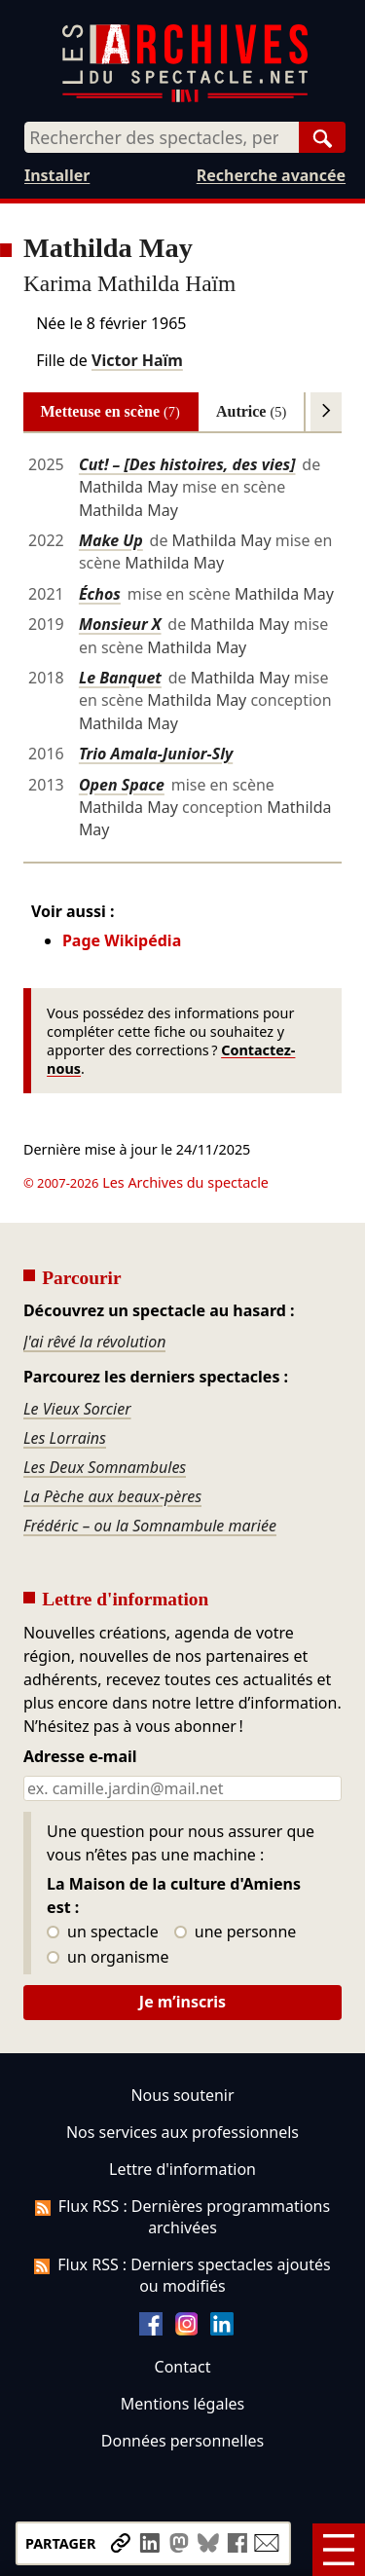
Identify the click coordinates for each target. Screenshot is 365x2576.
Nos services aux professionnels (182, 2132)
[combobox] (161, 137)
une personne (235, 1932)
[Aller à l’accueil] (185, 98)
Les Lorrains (64, 1438)
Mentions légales (182, 2403)
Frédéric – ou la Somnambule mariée (149, 1525)
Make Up (111, 540)
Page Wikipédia (121, 940)
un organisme (107, 1958)
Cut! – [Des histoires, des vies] (187, 464)
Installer (57, 175)
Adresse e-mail (80, 1757)
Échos (100, 594)
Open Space (121, 784)
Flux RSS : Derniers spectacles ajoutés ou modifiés (182, 2275)
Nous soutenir (182, 2095)
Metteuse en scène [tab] (110, 411)
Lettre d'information (182, 2169)
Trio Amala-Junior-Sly (156, 753)
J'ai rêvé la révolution (94, 1341)
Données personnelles (182, 2440)
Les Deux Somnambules (104, 1467)
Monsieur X (120, 624)
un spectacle (103, 1932)
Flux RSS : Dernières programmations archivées (182, 2216)
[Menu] (338, 2549)
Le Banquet (120, 677)
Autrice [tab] (251, 411)
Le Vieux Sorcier (77, 1408)
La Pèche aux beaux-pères (112, 1496)
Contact (183, 2366)
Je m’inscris (182, 2001)
